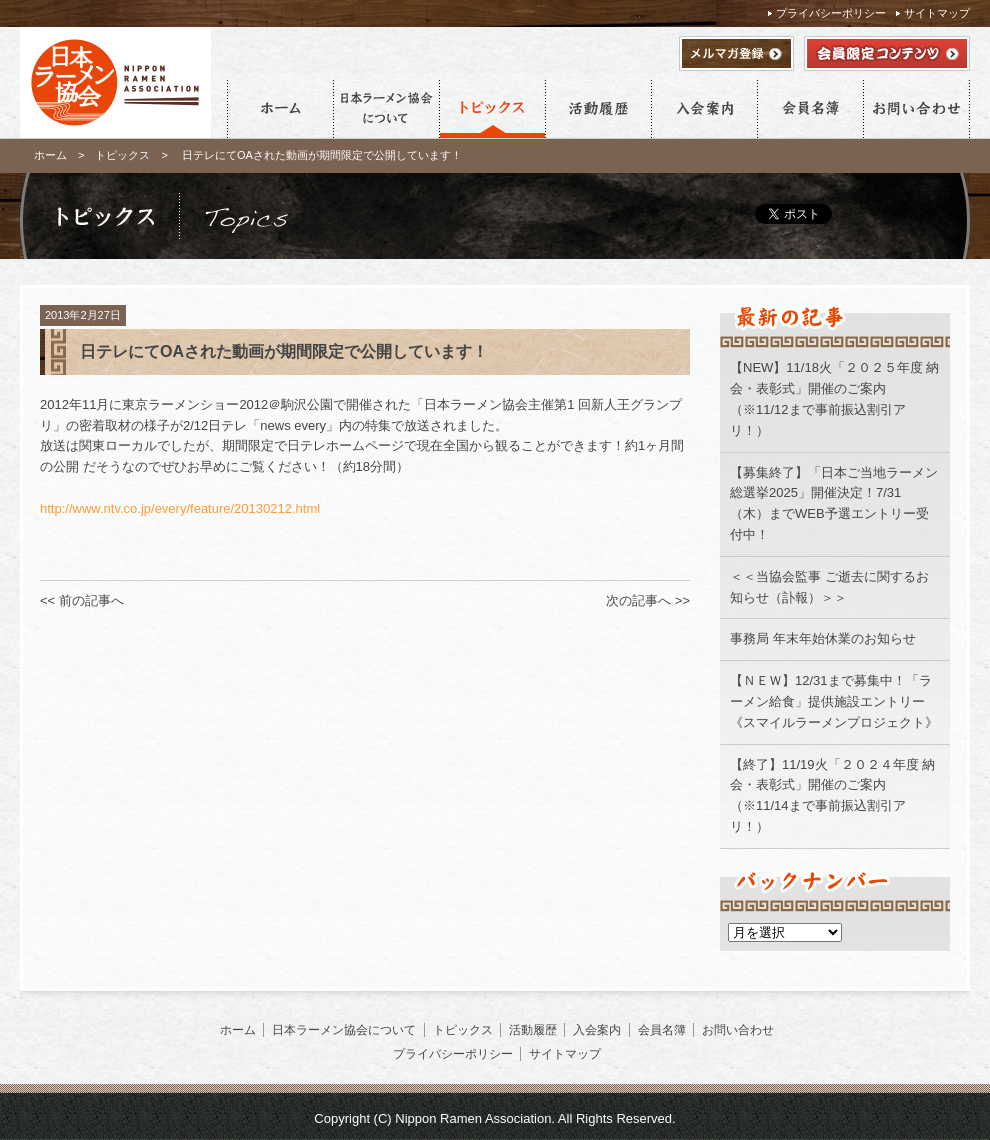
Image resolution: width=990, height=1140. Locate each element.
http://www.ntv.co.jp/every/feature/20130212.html (180, 508)
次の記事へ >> (648, 600)
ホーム (280, 109)
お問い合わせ (916, 109)
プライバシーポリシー (831, 13)
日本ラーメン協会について (386, 109)
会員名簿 (810, 109)
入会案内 (704, 109)
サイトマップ (937, 13)
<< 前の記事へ (82, 600)
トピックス (492, 109)
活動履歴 (598, 109)
